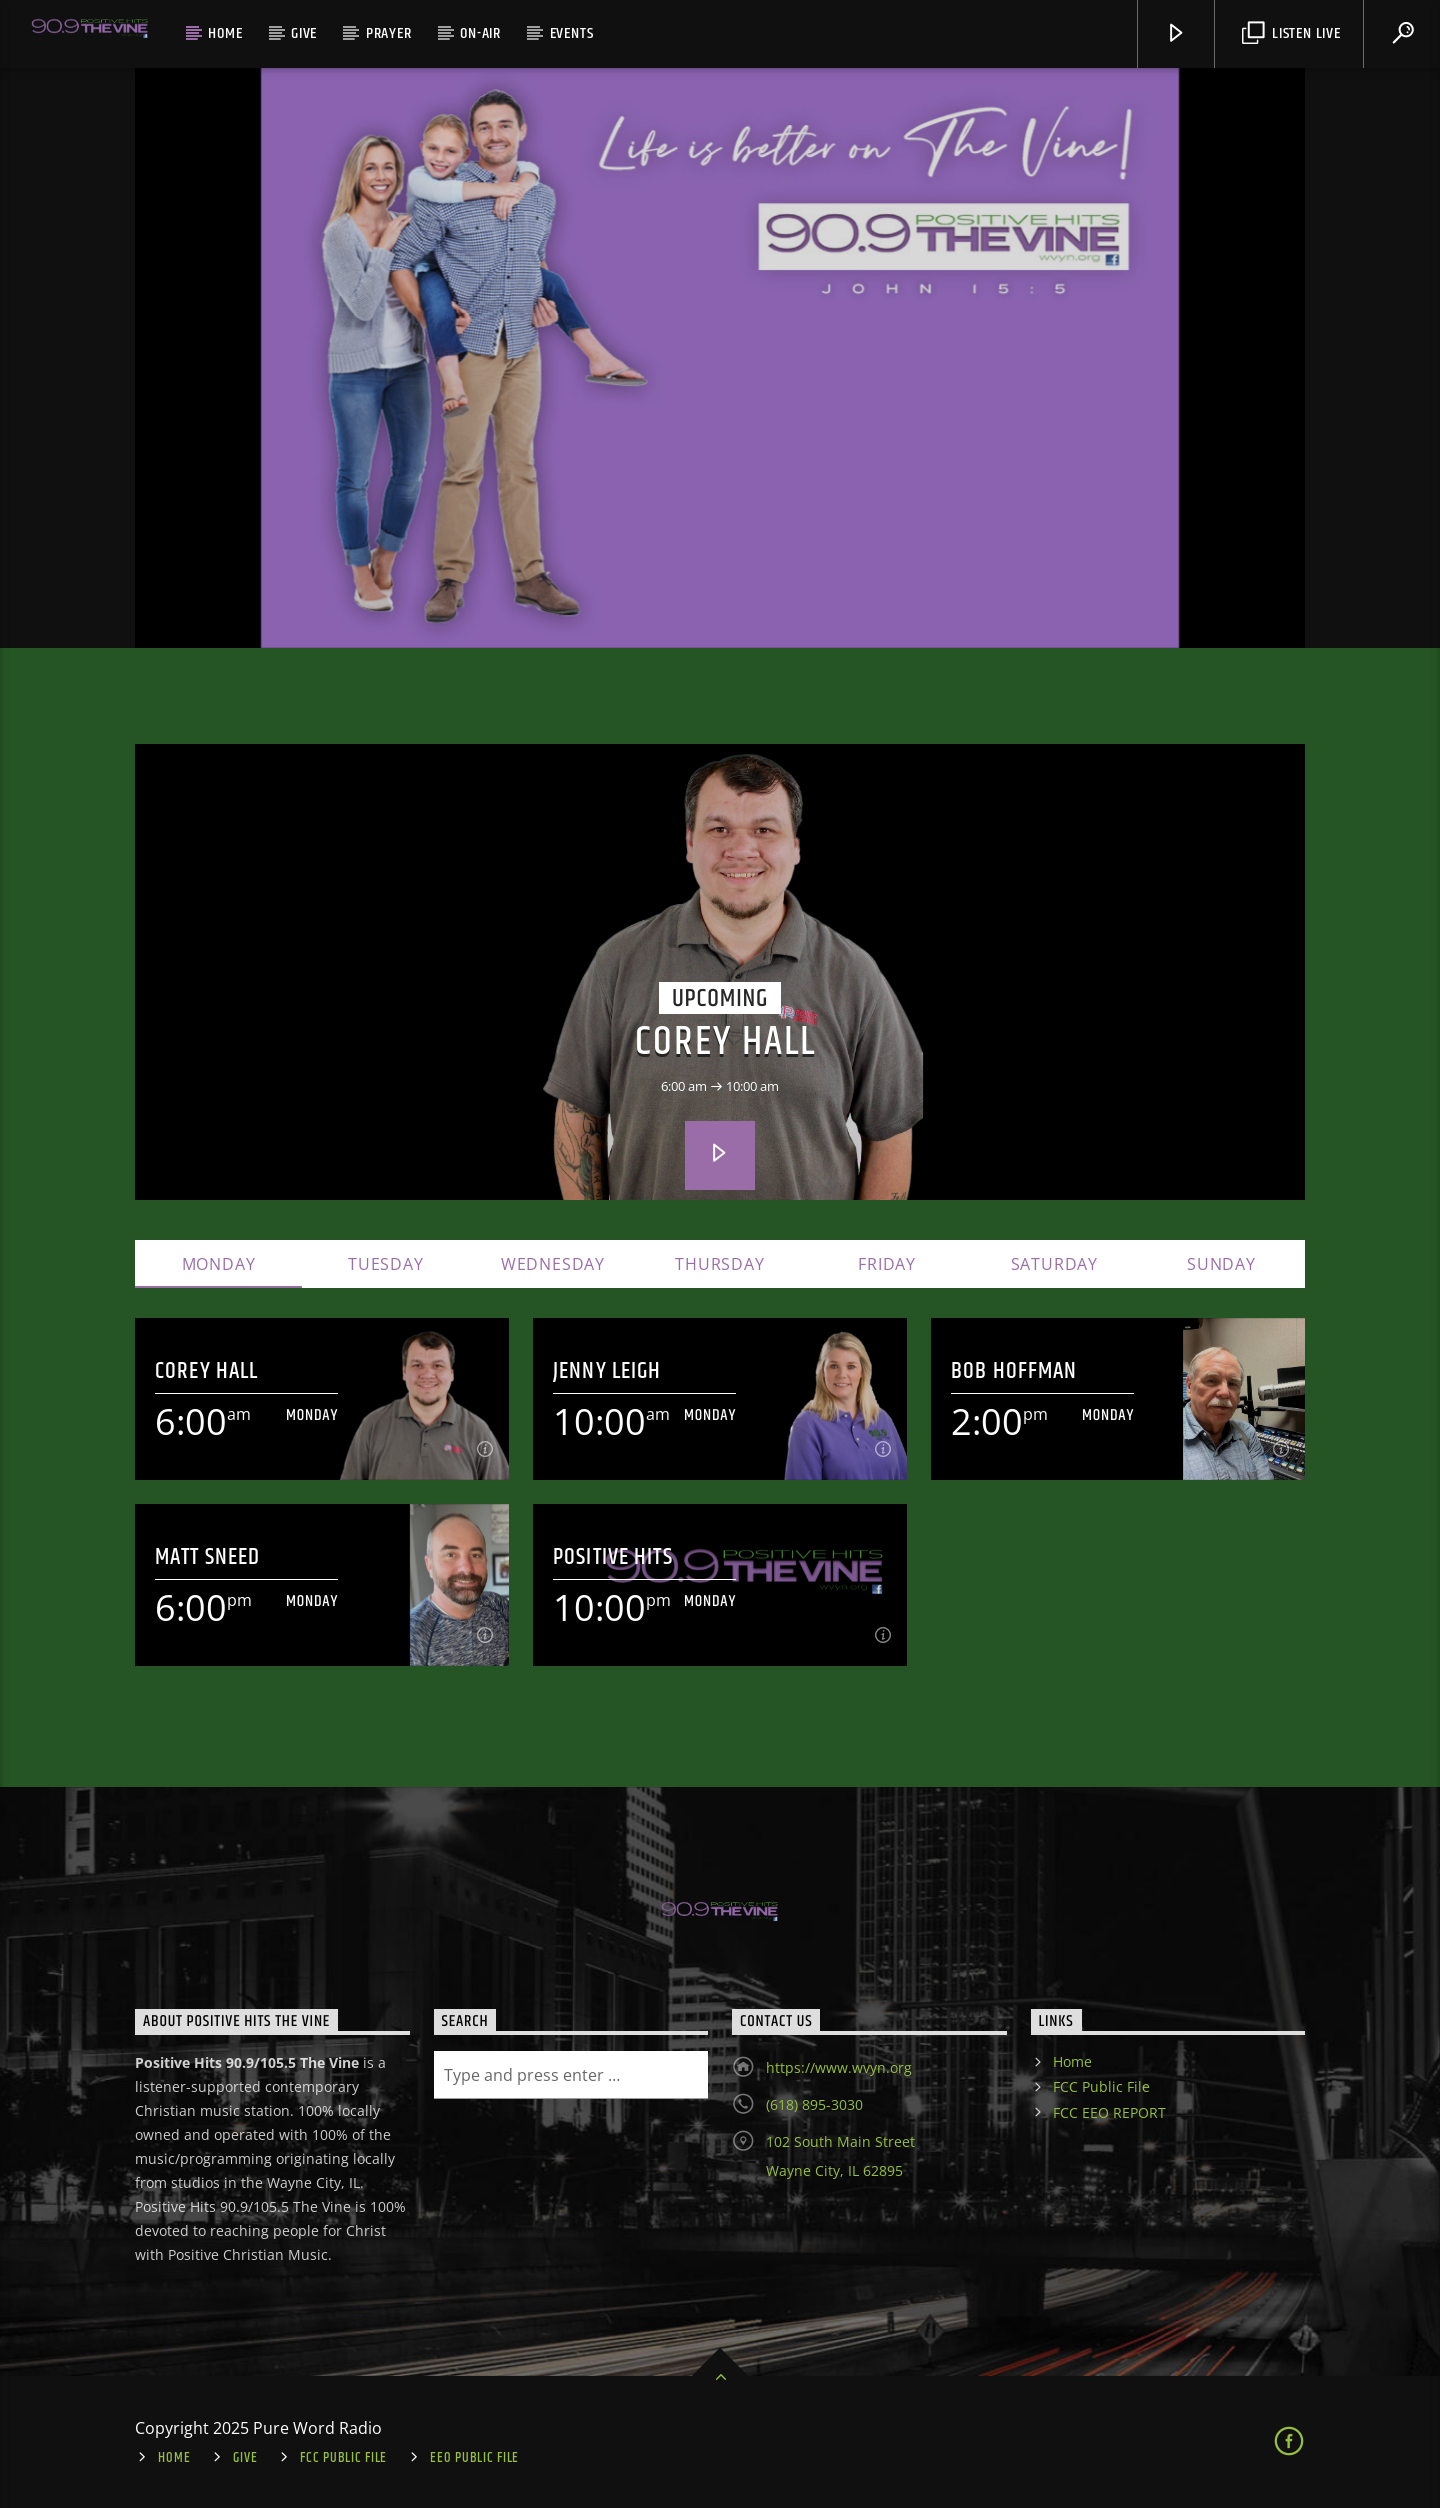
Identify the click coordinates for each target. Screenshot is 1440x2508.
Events (572, 33)
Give (304, 33)
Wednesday (553, 1264)
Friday (887, 1264)
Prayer (389, 33)
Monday (219, 1264)
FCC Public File (1101, 2086)
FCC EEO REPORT (1109, 2112)
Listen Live (1291, 33)
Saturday (1054, 1264)
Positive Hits (613, 1557)
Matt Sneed (207, 1557)
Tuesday (386, 1264)
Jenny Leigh (607, 1371)
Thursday (719, 1264)
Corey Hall (725, 1042)
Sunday (1221, 1264)
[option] (720, 358)
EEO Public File (474, 2458)
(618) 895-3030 (814, 2104)
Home (225, 33)
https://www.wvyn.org (839, 2067)
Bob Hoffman (1014, 1371)
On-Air (480, 33)
